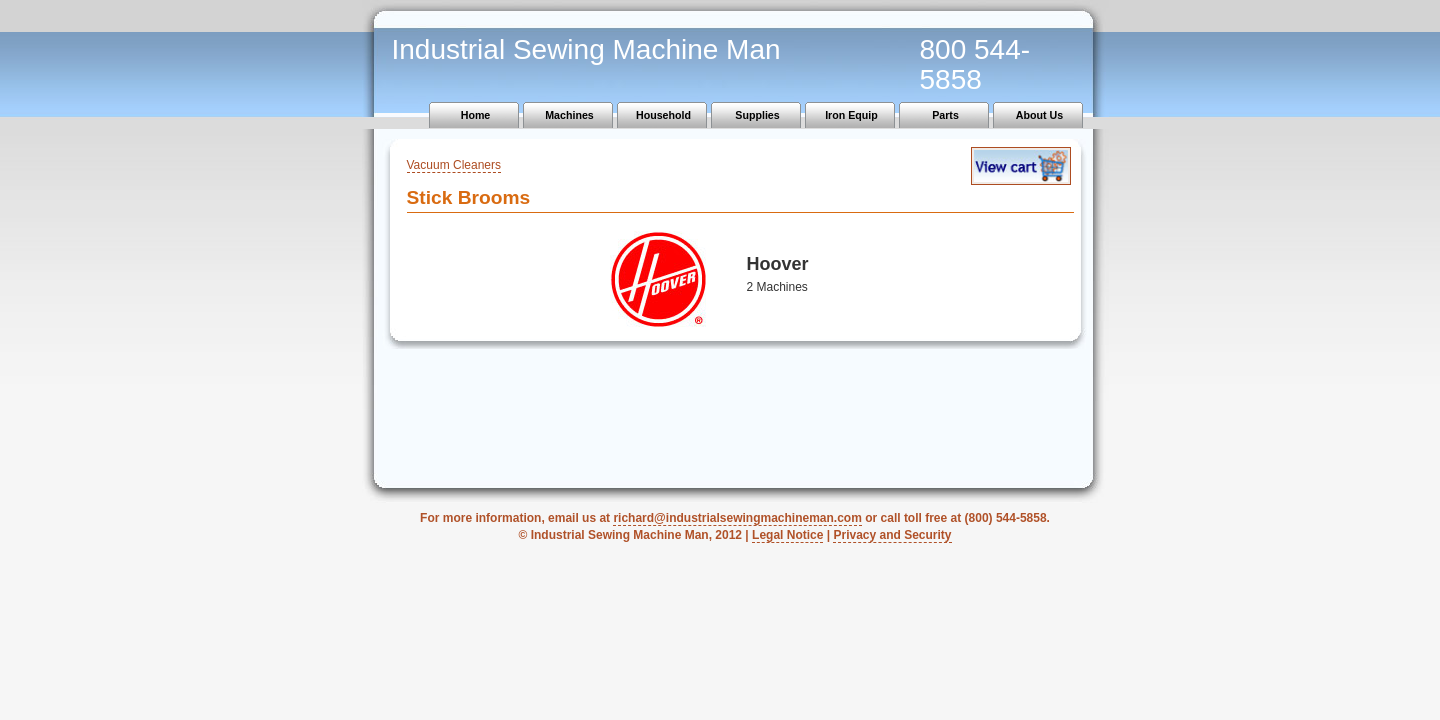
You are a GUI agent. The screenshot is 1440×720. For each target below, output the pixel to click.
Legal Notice (787, 535)
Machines (569, 115)
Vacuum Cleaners (454, 165)
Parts (945, 115)
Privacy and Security (892, 535)
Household (663, 115)
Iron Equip (851, 115)
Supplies (757, 115)
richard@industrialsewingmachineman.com (737, 518)
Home (476, 115)
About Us (1039, 115)
